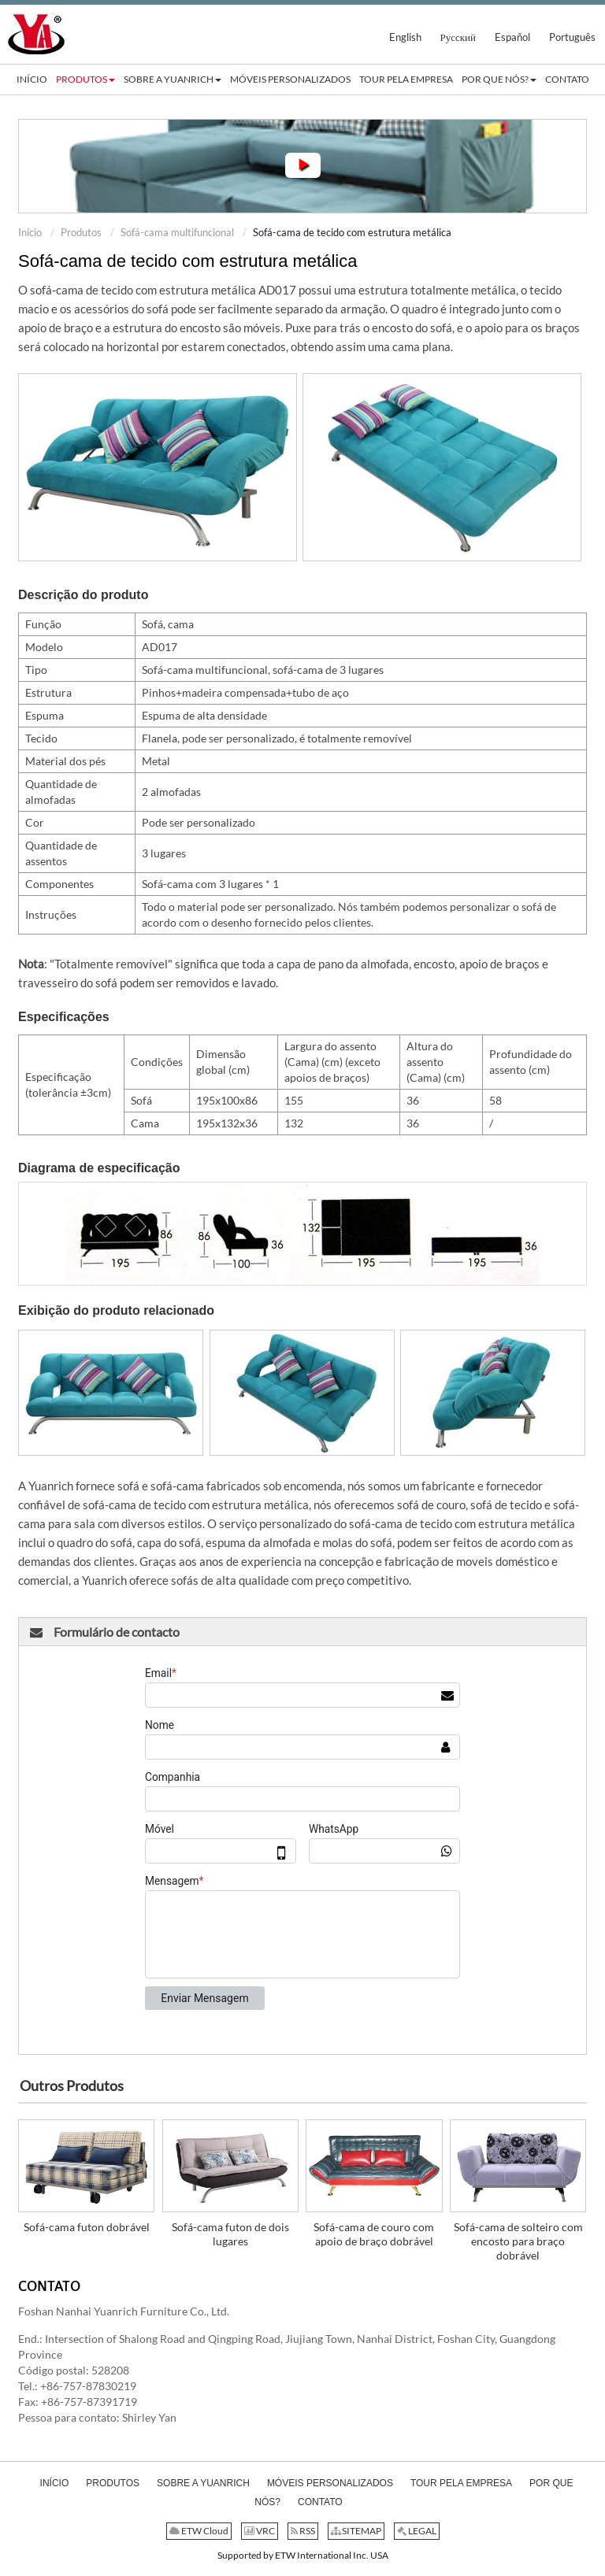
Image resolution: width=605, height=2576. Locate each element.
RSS (303, 2531)
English (405, 37)
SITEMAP (356, 2531)
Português (572, 37)
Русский (458, 37)
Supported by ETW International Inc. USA (302, 2555)
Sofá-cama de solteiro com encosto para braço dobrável (518, 2241)
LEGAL (416, 2531)
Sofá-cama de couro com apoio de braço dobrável (374, 2234)
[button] (85, 79)
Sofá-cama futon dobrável (87, 2227)
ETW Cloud (198, 2531)
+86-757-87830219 (88, 2386)
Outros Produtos (72, 2085)
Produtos (81, 232)
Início (30, 232)
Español (512, 37)
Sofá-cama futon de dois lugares (230, 2234)
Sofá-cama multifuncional (177, 232)
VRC (259, 2531)
